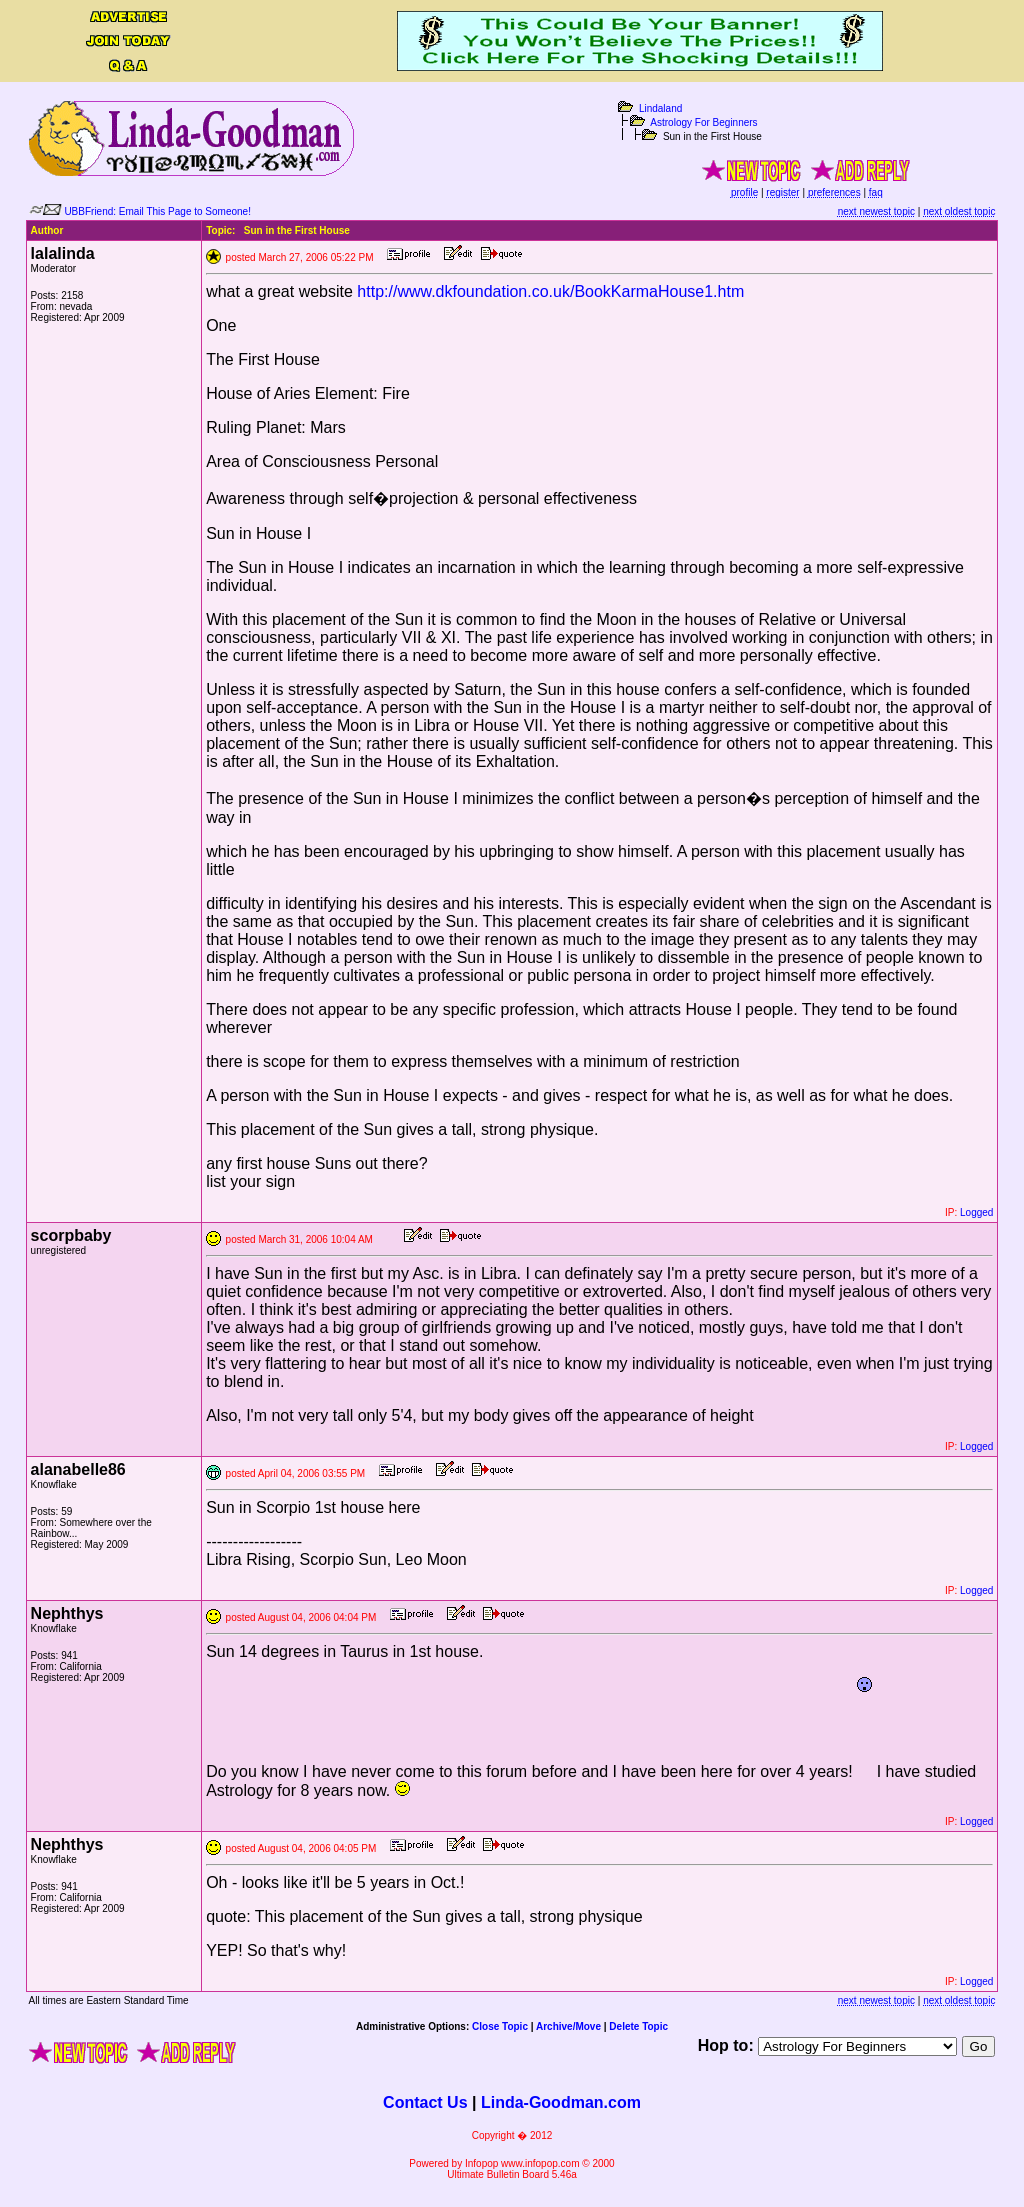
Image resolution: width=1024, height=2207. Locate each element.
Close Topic (500, 2026)
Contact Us (425, 2102)
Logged (976, 1212)
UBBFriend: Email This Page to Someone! (157, 211)
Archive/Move (568, 2026)
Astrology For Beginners (703, 122)
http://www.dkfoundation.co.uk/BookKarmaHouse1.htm (550, 291)
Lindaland (660, 108)
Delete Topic (638, 2026)
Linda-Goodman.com (561, 2102)
